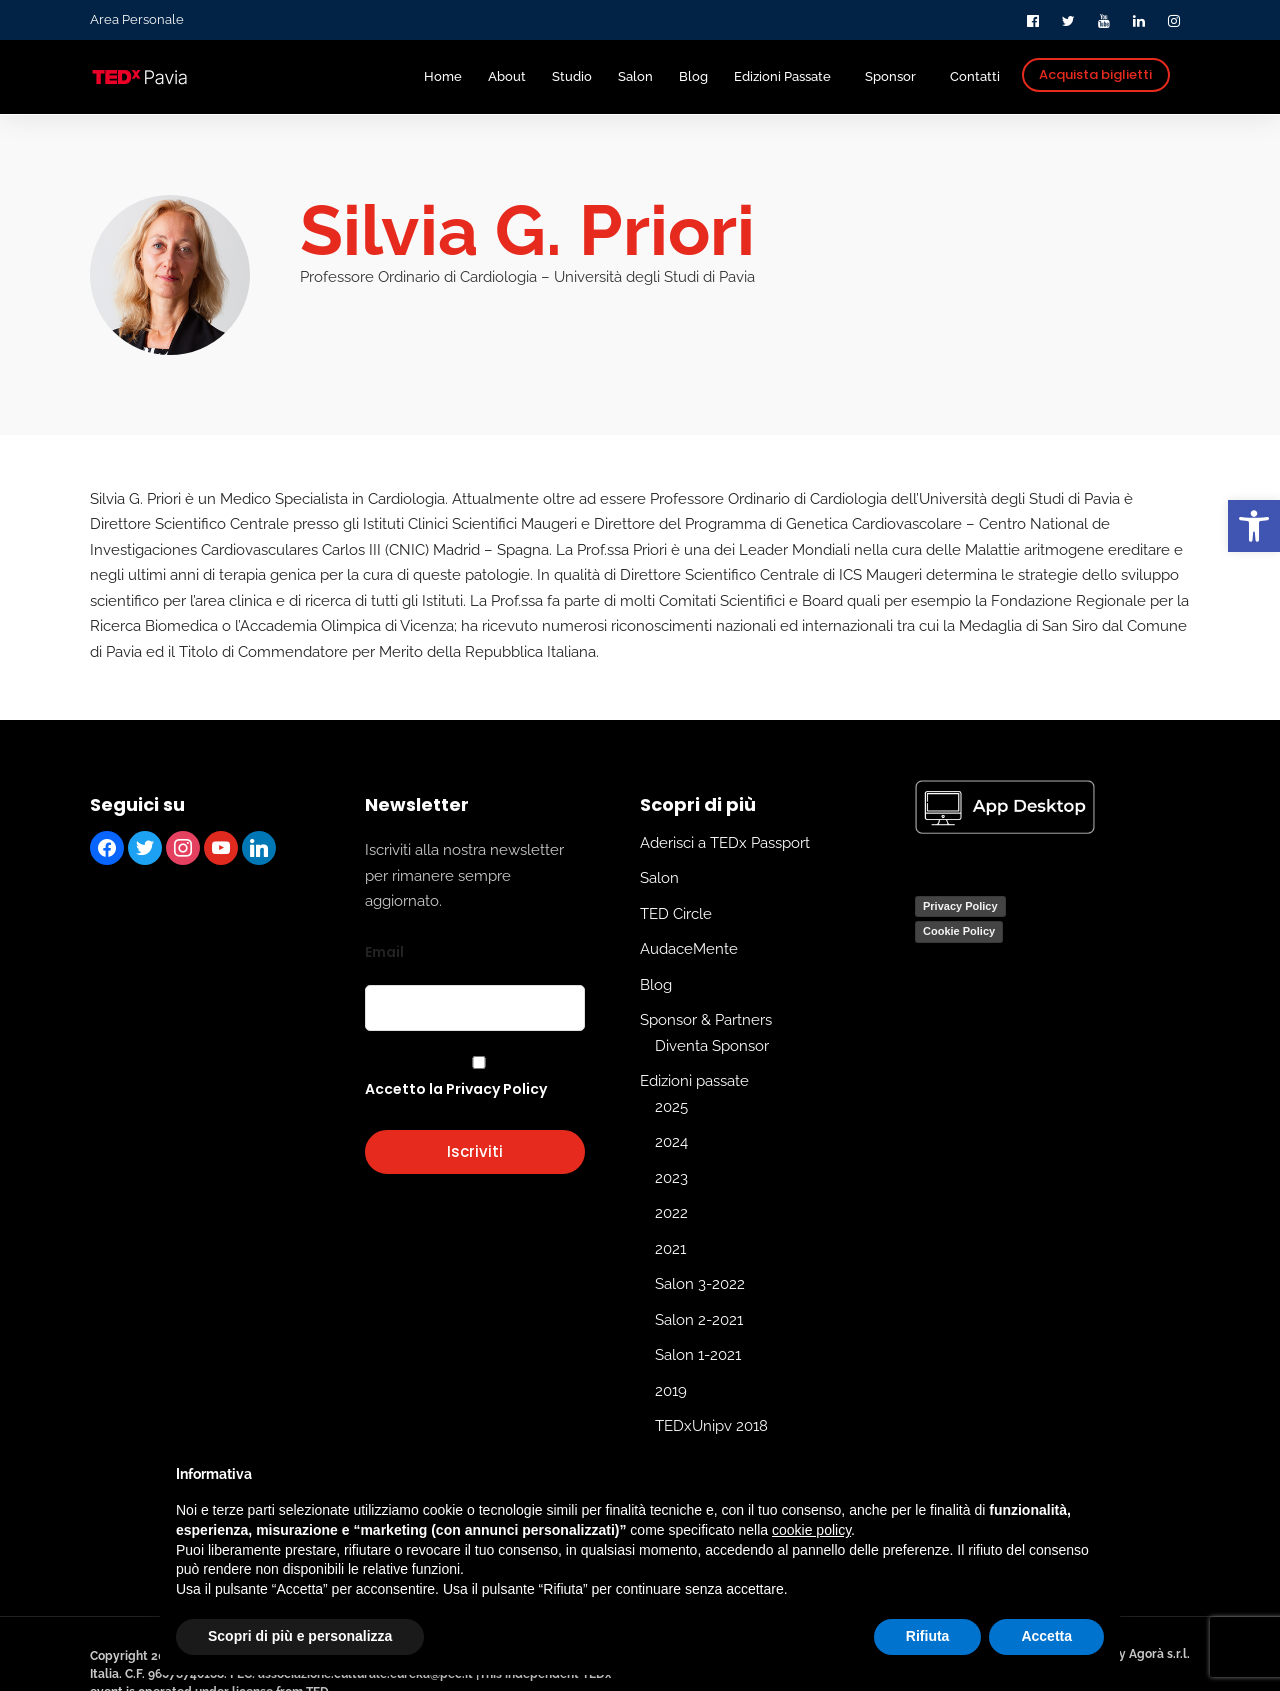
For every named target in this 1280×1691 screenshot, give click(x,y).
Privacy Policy (960, 905)
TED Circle (676, 913)
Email (384, 951)
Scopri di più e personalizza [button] (300, 1636)
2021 (670, 1248)
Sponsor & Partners (706, 1020)
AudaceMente (689, 949)
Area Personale (137, 19)
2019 (671, 1390)
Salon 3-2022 (700, 1284)
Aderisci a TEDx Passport (725, 842)
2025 (671, 1106)
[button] (1254, 526)
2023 (671, 1177)
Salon (659, 878)
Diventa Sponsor (712, 1045)
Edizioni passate (694, 1081)
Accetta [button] (1046, 1636)
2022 (671, 1213)
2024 (671, 1142)
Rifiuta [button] (928, 1636)
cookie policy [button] (811, 1530)
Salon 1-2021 (698, 1355)
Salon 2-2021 (699, 1319)
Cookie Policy (959, 931)
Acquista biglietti (1095, 74)
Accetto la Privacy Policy (456, 1089)
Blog (656, 984)
